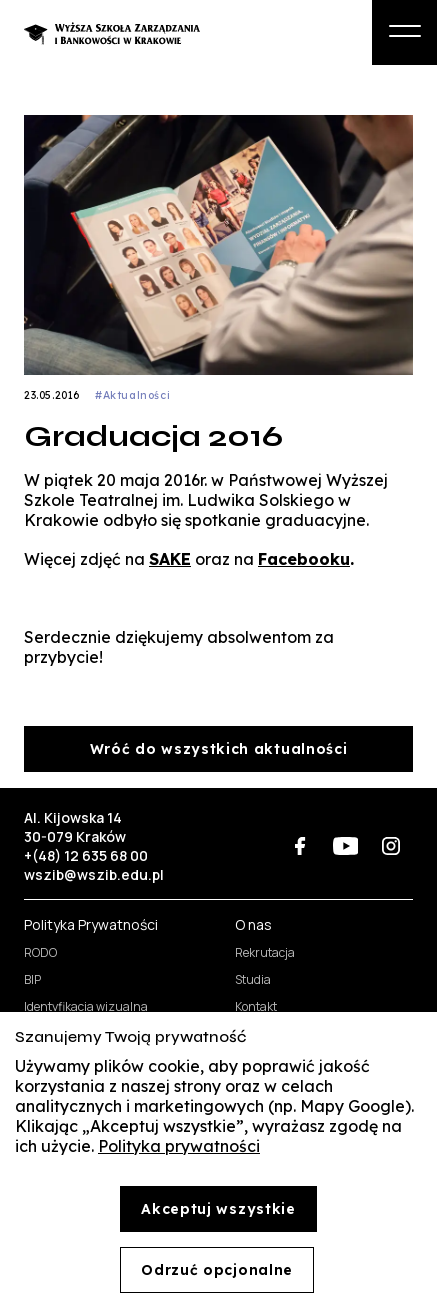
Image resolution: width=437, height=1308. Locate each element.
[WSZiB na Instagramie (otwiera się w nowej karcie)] (390, 845)
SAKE (170, 559)
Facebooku (304, 559)
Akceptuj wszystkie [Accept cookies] (218, 1209)
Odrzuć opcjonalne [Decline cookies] (217, 1270)
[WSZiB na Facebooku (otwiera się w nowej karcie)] (300, 845)
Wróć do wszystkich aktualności (219, 749)
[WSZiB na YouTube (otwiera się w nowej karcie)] (345, 845)
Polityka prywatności (179, 1146)
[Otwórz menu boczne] (404, 32)
